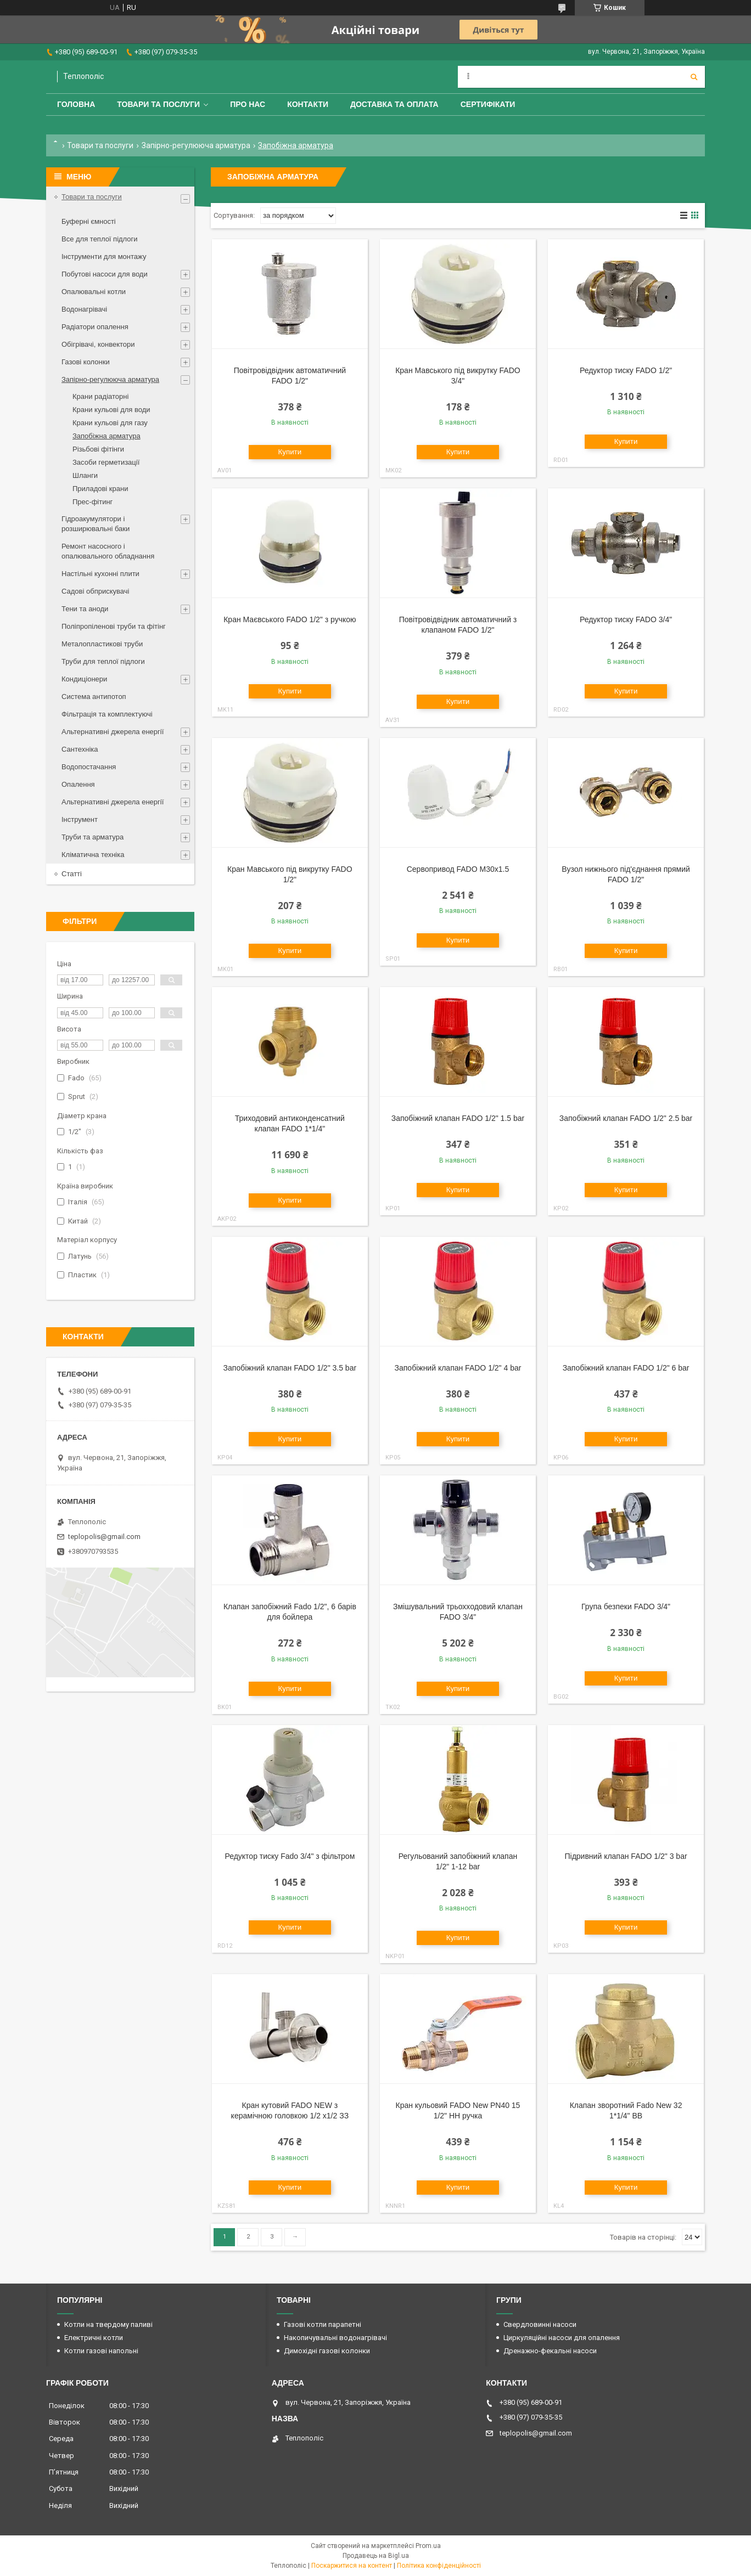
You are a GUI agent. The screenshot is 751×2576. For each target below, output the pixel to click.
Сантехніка (79, 749)
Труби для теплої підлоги (103, 661)
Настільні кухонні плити (100, 574)
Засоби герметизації (105, 462)
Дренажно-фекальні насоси (550, 2351)
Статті (71, 874)
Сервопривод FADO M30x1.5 (458, 869)
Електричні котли (93, 2337)
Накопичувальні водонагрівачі (335, 2337)
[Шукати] (694, 77)
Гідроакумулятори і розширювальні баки (95, 524)
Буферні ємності (88, 221)
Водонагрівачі (84, 309)
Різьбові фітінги (98, 449)
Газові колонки (85, 362)
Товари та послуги (158, 104)
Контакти (307, 104)
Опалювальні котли (93, 292)
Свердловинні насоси (539, 2324)
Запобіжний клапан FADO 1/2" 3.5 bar (290, 1367)
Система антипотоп (93, 696)
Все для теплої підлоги (99, 239)
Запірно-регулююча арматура (196, 145)
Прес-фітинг (92, 502)
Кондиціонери (84, 679)
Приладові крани (100, 488)
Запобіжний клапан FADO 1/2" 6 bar (626, 1367)
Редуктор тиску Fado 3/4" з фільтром (290, 1856)
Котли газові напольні (101, 2351)
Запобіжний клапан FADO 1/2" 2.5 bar (626, 1118)
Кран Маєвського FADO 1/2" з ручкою (289, 619)
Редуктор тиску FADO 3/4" (626, 619)
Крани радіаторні (100, 396)
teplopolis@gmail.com (104, 1536)
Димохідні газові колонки (327, 2351)
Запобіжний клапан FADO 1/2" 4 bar (458, 1367)
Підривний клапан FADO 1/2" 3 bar (625, 1856)
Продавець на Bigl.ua (376, 2556)
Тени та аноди (84, 609)
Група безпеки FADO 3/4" (625, 1606)
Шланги (85, 475)
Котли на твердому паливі (108, 2324)
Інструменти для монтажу (103, 256)
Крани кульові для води (111, 409)
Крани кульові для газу (110, 423)
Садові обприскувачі (95, 591)
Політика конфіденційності (439, 2565)
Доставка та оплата (394, 104)
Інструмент (79, 819)
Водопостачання (88, 767)
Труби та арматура (92, 837)
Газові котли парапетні (322, 2324)
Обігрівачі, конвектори (98, 344)
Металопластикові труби (102, 644)
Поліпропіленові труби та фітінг (113, 626)
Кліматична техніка (92, 854)
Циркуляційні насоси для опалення (561, 2337)
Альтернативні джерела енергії (112, 732)
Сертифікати (488, 104)
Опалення (78, 784)
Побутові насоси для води (104, 274)
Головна (76, 104)
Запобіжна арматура (106, 436)
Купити (290, 452)
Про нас (247, 104)
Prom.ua (428, 2546)
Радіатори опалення (94, 327)
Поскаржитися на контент (351, 2565)
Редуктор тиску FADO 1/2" (626, 370)
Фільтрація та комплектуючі (107, 714)
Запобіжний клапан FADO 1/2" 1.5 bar (458, 1118)
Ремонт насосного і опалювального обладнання (107, 551)
